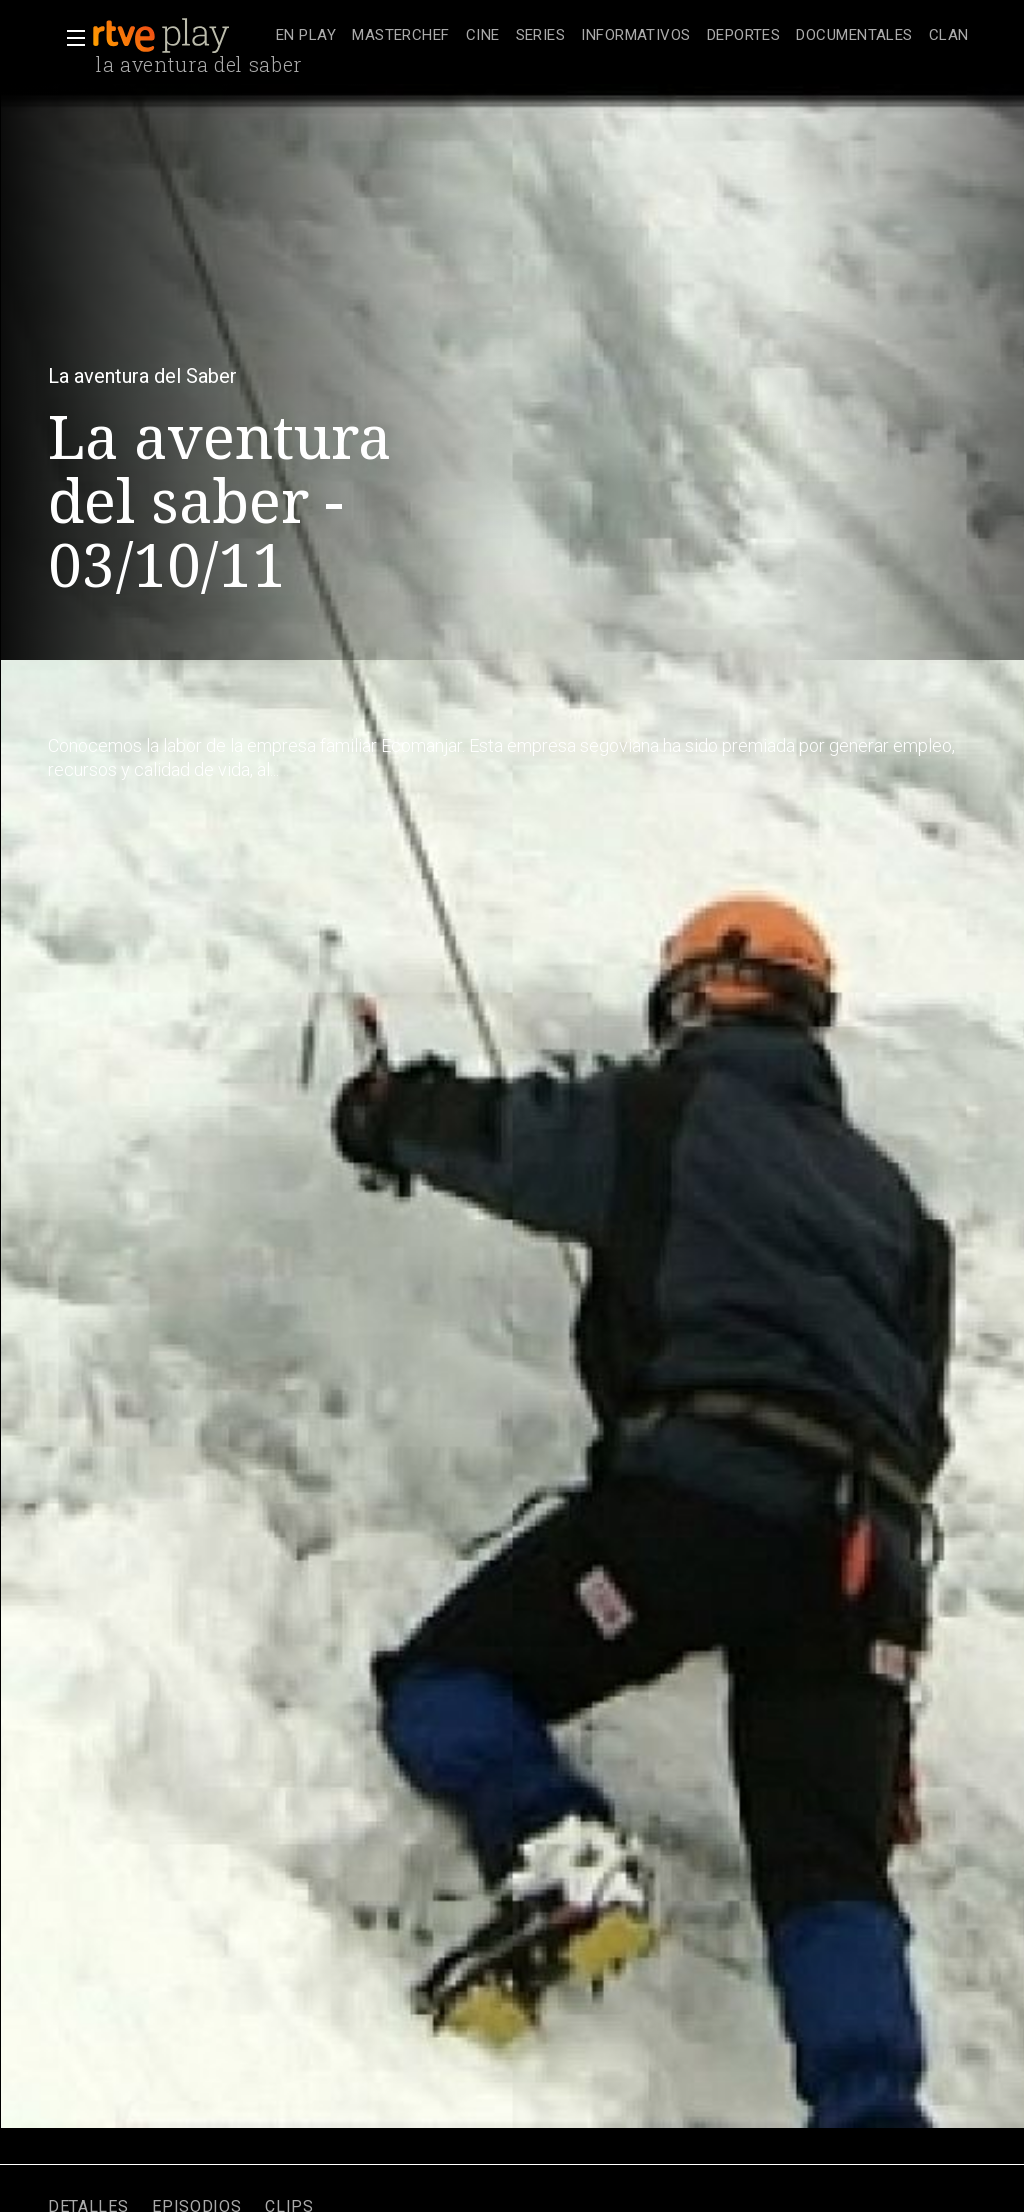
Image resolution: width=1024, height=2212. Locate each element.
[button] (70, 38)
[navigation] (622, 36)
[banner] (180, 36)
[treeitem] (306, 36)
